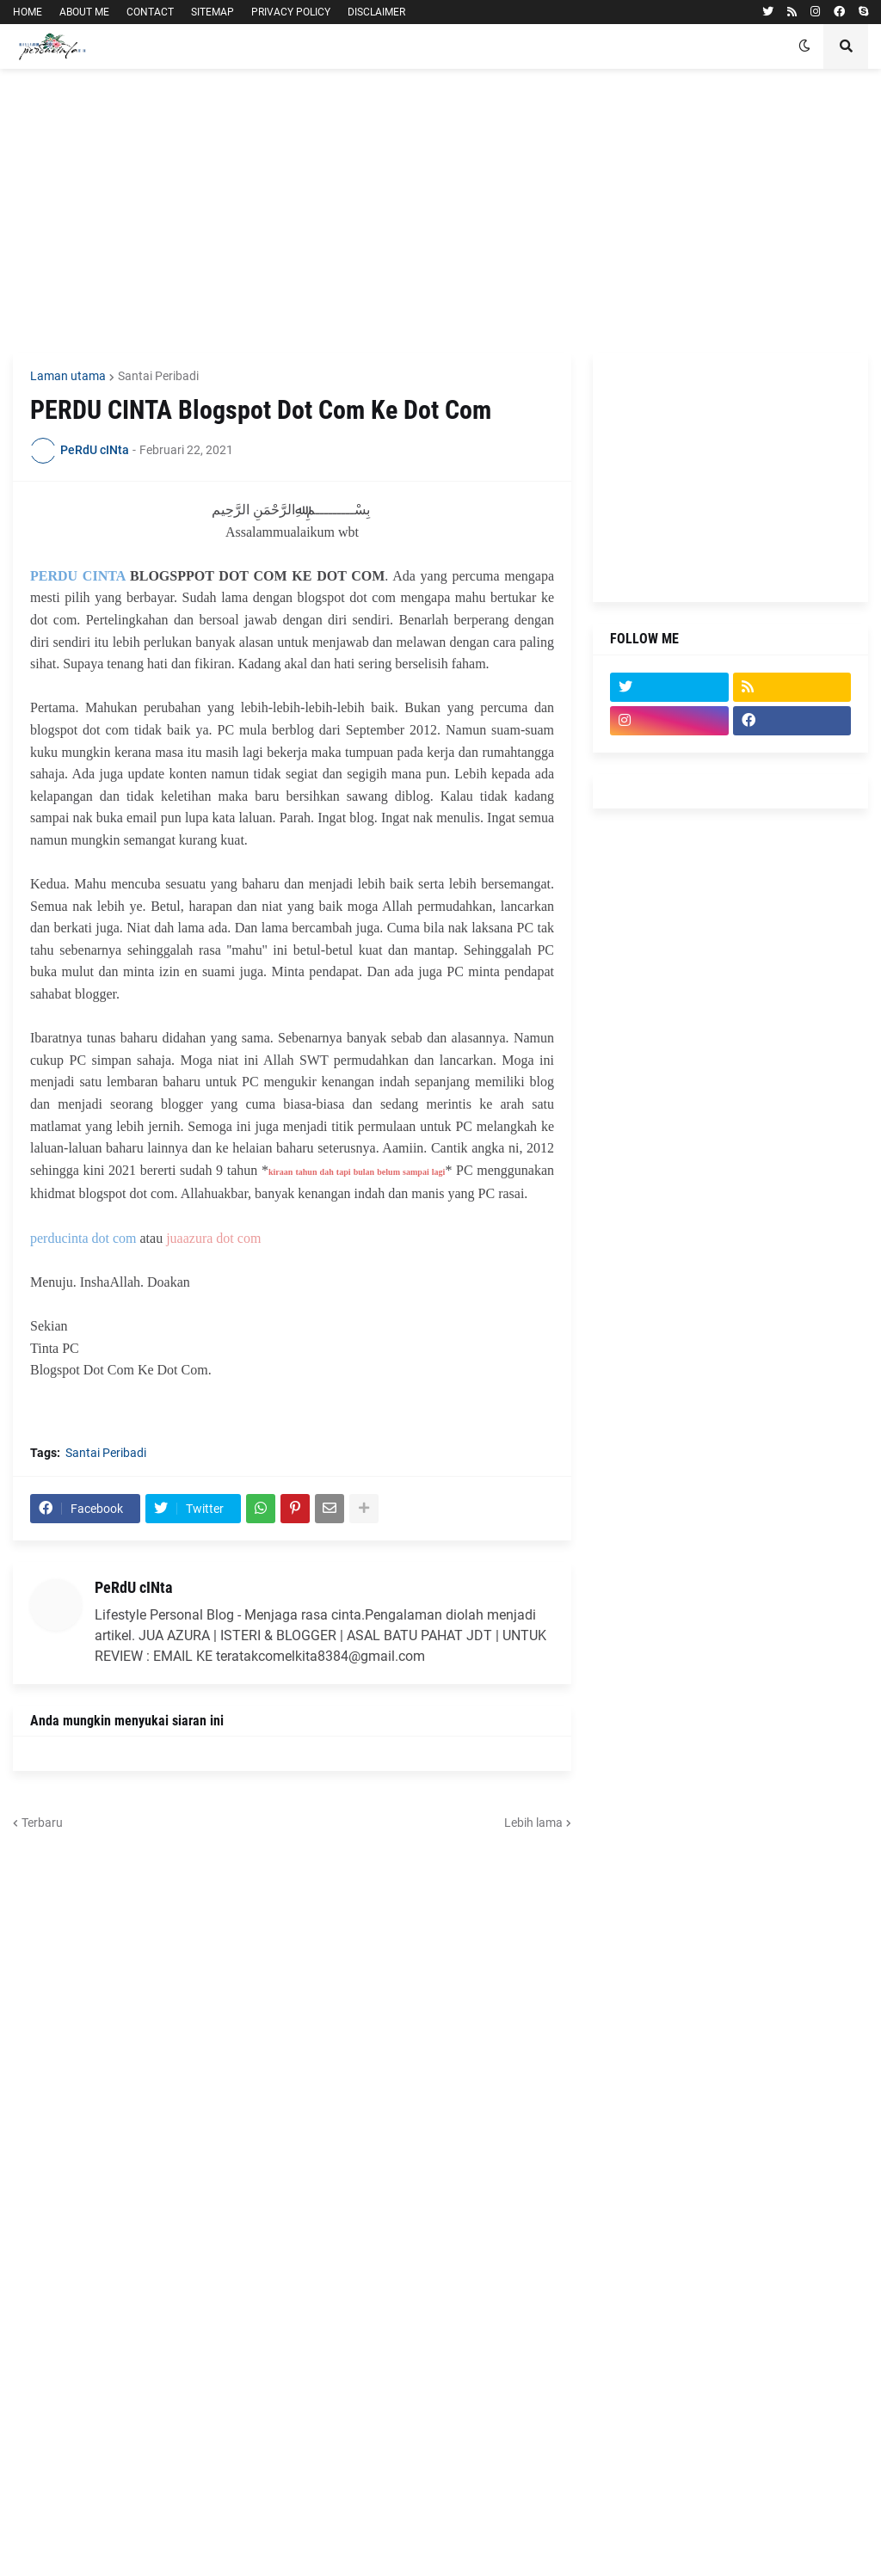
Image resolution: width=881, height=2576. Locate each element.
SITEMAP (212, 12)
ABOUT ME (84, 12)
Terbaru (42, 1822)
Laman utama (68, 376)
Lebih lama (533, 1822)
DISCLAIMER (376, 12)
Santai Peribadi (158, 376)
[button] (804, 46)
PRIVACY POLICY (290, 12)
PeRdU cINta (133, 1587)
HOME (27, 12)
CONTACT (150, 12)
